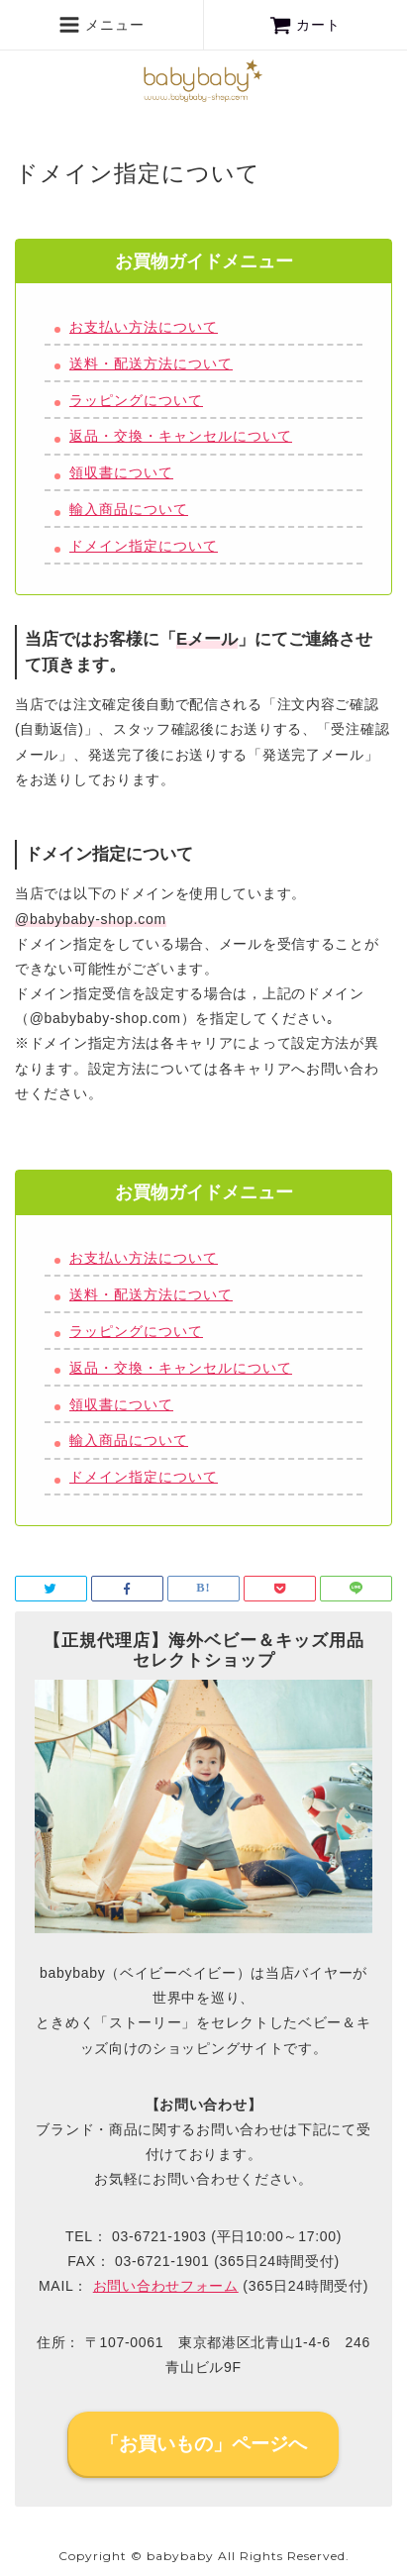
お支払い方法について (143, 327)
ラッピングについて (136, 400)
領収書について (121, 472)
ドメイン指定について (143, 546)
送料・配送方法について (151, 363)
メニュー (101, 25)
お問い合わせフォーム (166, 2286)
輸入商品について (128, 509)
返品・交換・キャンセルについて (180, 436)
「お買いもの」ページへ (203, 2443)
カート (305, 25)
